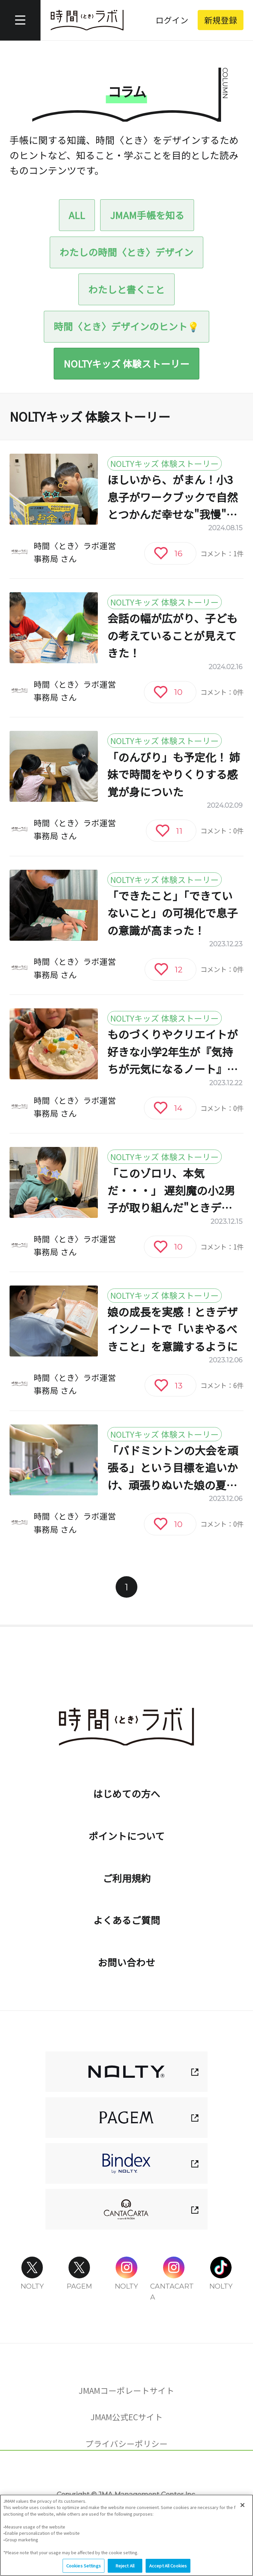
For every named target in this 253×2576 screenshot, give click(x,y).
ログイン (171, 20)
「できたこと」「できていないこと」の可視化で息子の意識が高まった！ (172, 913)
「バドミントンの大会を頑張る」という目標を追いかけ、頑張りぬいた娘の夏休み (172, 1467)
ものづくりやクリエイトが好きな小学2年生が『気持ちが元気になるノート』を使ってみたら (172, 1051)
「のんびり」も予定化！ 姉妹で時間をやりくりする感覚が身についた (173, 774)
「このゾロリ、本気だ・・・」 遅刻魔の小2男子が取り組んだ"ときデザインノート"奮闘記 (171, 1190)
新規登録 (220, 20)
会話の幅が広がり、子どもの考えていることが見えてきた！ (172, 635)
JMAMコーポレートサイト (126, 2390)
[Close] (242, 2506)
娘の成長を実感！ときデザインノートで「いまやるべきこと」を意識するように (172, 1329)
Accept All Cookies (168, 2566)
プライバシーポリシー (126, 2443)
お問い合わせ (126, 1962)
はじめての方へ (126, 1793)
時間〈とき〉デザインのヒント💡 (126, 326)
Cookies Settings (126, 2476)
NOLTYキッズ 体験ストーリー (126, 363)
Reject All (125, 2566)
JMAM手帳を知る (147, 215)
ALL (77, 215)
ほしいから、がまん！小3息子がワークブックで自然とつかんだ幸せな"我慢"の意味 (172, 497)
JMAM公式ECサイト (127, 2417)
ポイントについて (127, 1835)
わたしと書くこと (126, 289)
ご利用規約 (127, 1878)
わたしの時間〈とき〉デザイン (126, 252)
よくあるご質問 (126, 1920)
